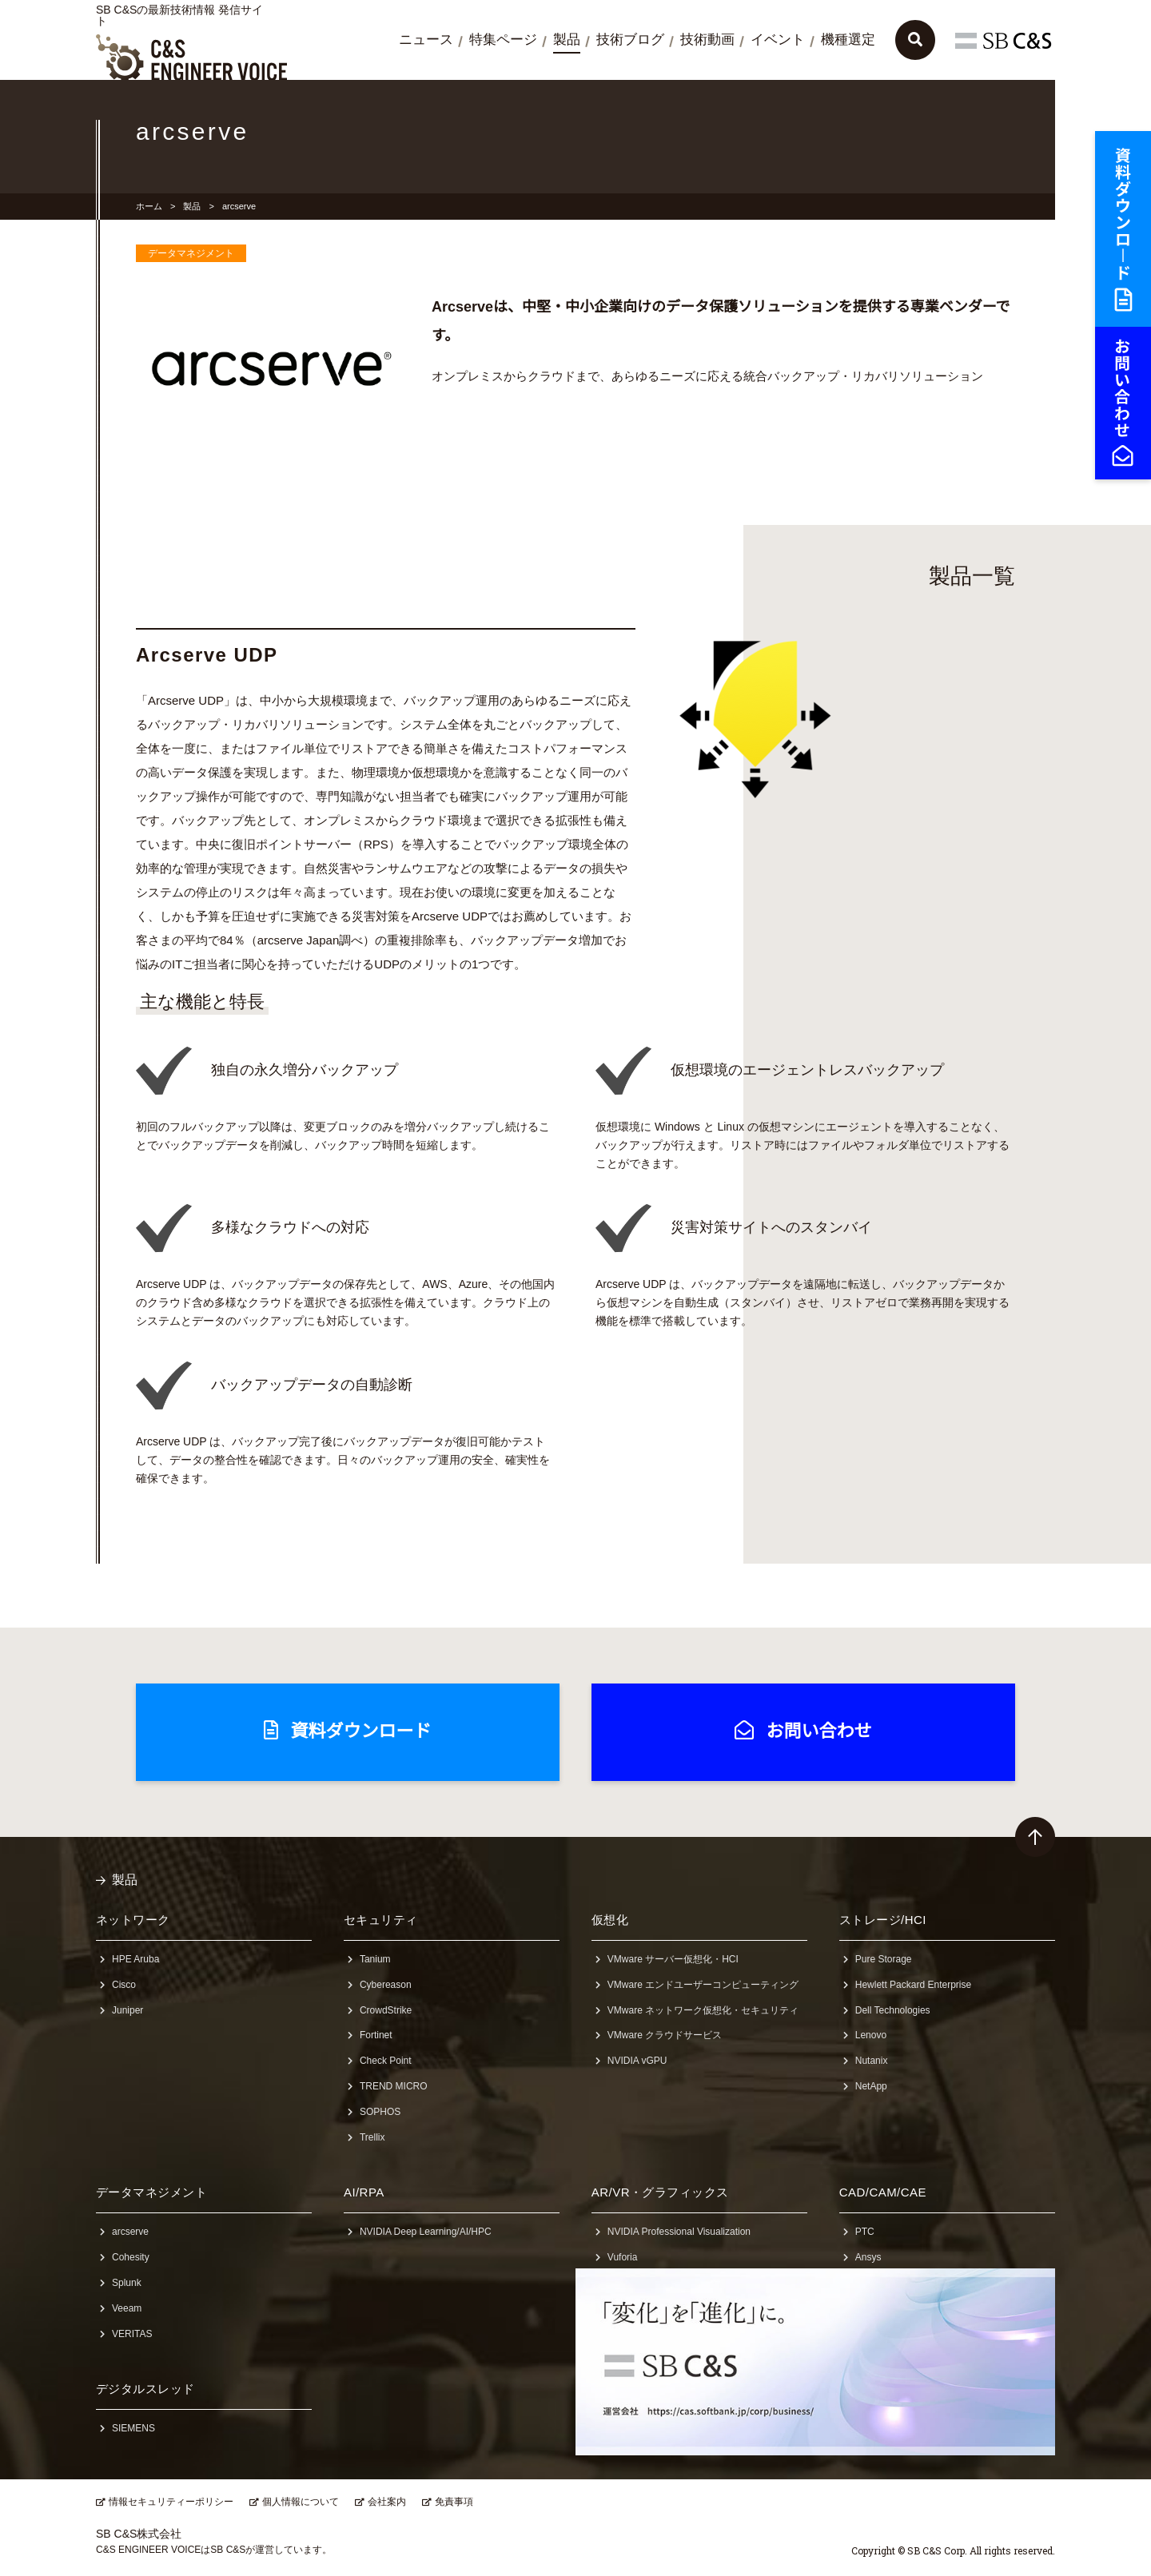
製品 (566, 39)
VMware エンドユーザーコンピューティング (703, 1984)
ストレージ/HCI (882, 1919)
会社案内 (387, 2501)
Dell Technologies (892, 2010)
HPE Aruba (135, 1959)
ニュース (426, 39)
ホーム (149, 206)
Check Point (386, 2060)
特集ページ (503, 39)
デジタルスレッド (145, 2388)
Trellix (372, 2137)
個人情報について (300, 2501)
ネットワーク (133, 1919)
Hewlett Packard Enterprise (913, 1984)
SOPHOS (380, 2111)
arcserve (130, 2231)
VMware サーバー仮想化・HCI (673, 1959)
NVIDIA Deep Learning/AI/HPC (426, 2231)
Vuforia (622, 2257)
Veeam (126, 2308)
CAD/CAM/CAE (882, 2192)
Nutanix (871, 2060)
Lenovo (870, 2035)
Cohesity (130, 2257)
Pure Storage (883, 1959)
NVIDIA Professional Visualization (679, 2231)
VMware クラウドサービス (664, 2035)
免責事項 (454, 2501)
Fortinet (376, 2035)
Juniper (127, 2010)
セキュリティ (381, 1919)
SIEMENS (133, 2428)
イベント (778, 39)
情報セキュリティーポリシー (171, 2501)
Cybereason (386, 1984)
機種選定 (848, 39)
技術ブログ (630, 39)
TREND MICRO (394, 2086)
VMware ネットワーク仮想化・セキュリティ (703, 2010)
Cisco (124, 1984)
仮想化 (609, 1919)
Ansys (868, 2257)
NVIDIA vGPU (637, 2060)
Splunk (126, 2282)
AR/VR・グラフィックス (660, 2192)
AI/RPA (364, 2192)
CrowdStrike (386, 2010)
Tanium (375, 1959)
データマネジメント (151, 2192)
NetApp (871, 2086)
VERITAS (132, 2333)
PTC (864, 2231)
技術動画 (707, 39)
